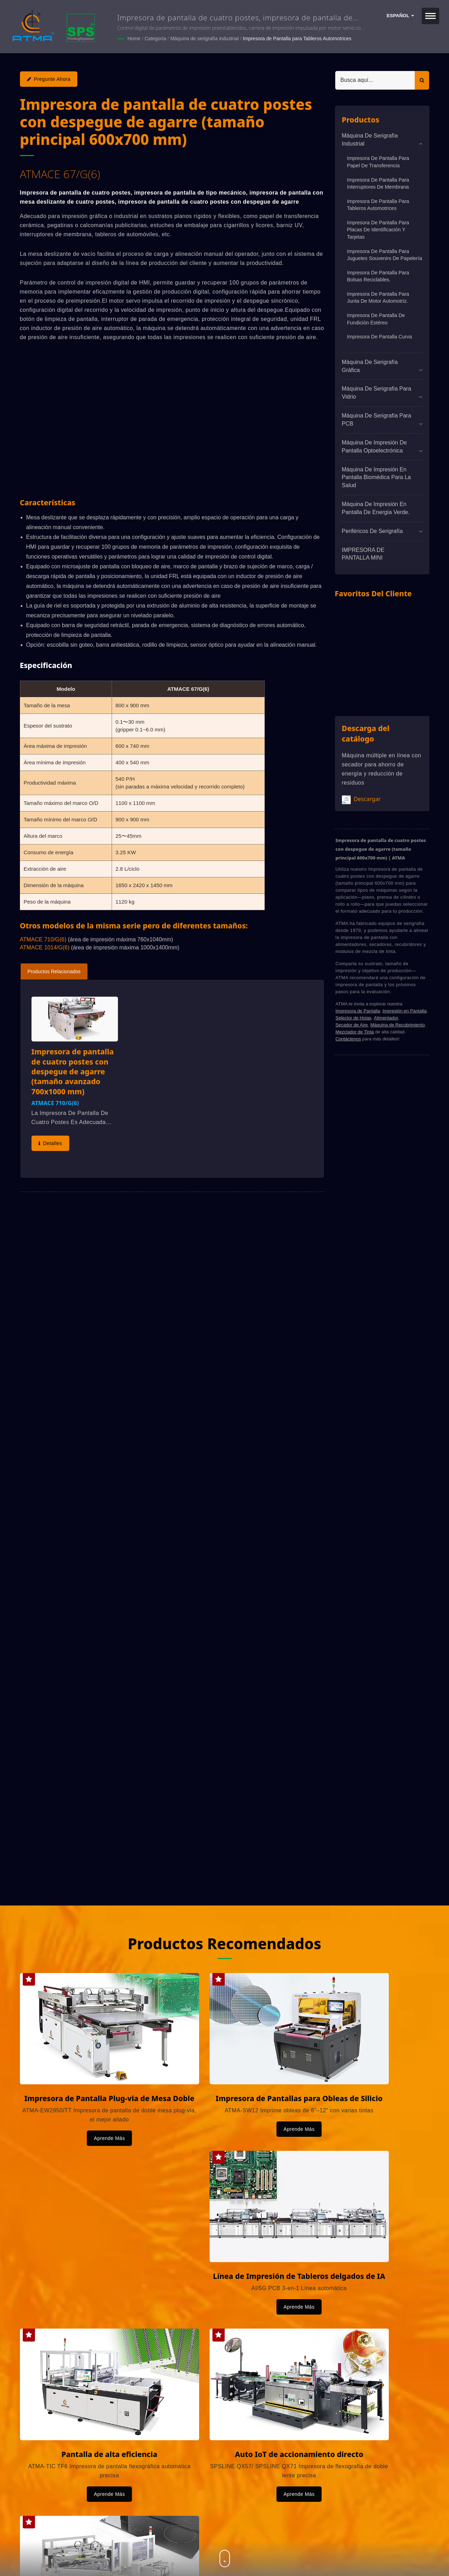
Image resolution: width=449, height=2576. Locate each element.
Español (400, 15)
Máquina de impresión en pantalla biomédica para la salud (376, 477)
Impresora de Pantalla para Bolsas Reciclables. (378, 275)
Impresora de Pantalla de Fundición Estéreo (376, 318)
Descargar (361, 799)
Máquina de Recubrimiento (397, 1024)
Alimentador (386, 1017)
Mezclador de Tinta (355, 1031)
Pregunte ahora (49, 79)
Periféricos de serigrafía (372, 531)
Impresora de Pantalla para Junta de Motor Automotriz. (378, 297)
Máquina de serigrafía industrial (204, 38)
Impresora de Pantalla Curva (379, 336)
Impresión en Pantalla (405, 1010)
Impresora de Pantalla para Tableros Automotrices (297, 38)
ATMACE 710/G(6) (43, 939)
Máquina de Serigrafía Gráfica (370, 366)
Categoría (155, 38)
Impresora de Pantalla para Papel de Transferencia (378, 161)
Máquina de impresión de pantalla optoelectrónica (374, 446)
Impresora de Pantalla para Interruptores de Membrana (378, 183)
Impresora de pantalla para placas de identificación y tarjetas (378, 229)
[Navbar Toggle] (430, 16)
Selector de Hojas (354, 1017)
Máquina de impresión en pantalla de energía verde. (376, 508)
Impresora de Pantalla (358, 1010)
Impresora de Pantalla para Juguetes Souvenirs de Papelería (384, 254)
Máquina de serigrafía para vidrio (376, 393)
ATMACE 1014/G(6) (45, 947)
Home (133, 38)
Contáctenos (348, 1038)
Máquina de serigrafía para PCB (376, 419)
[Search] (375, 80)
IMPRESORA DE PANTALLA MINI (363, 554)
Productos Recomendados (225, 1942)
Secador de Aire (352, 1024)
